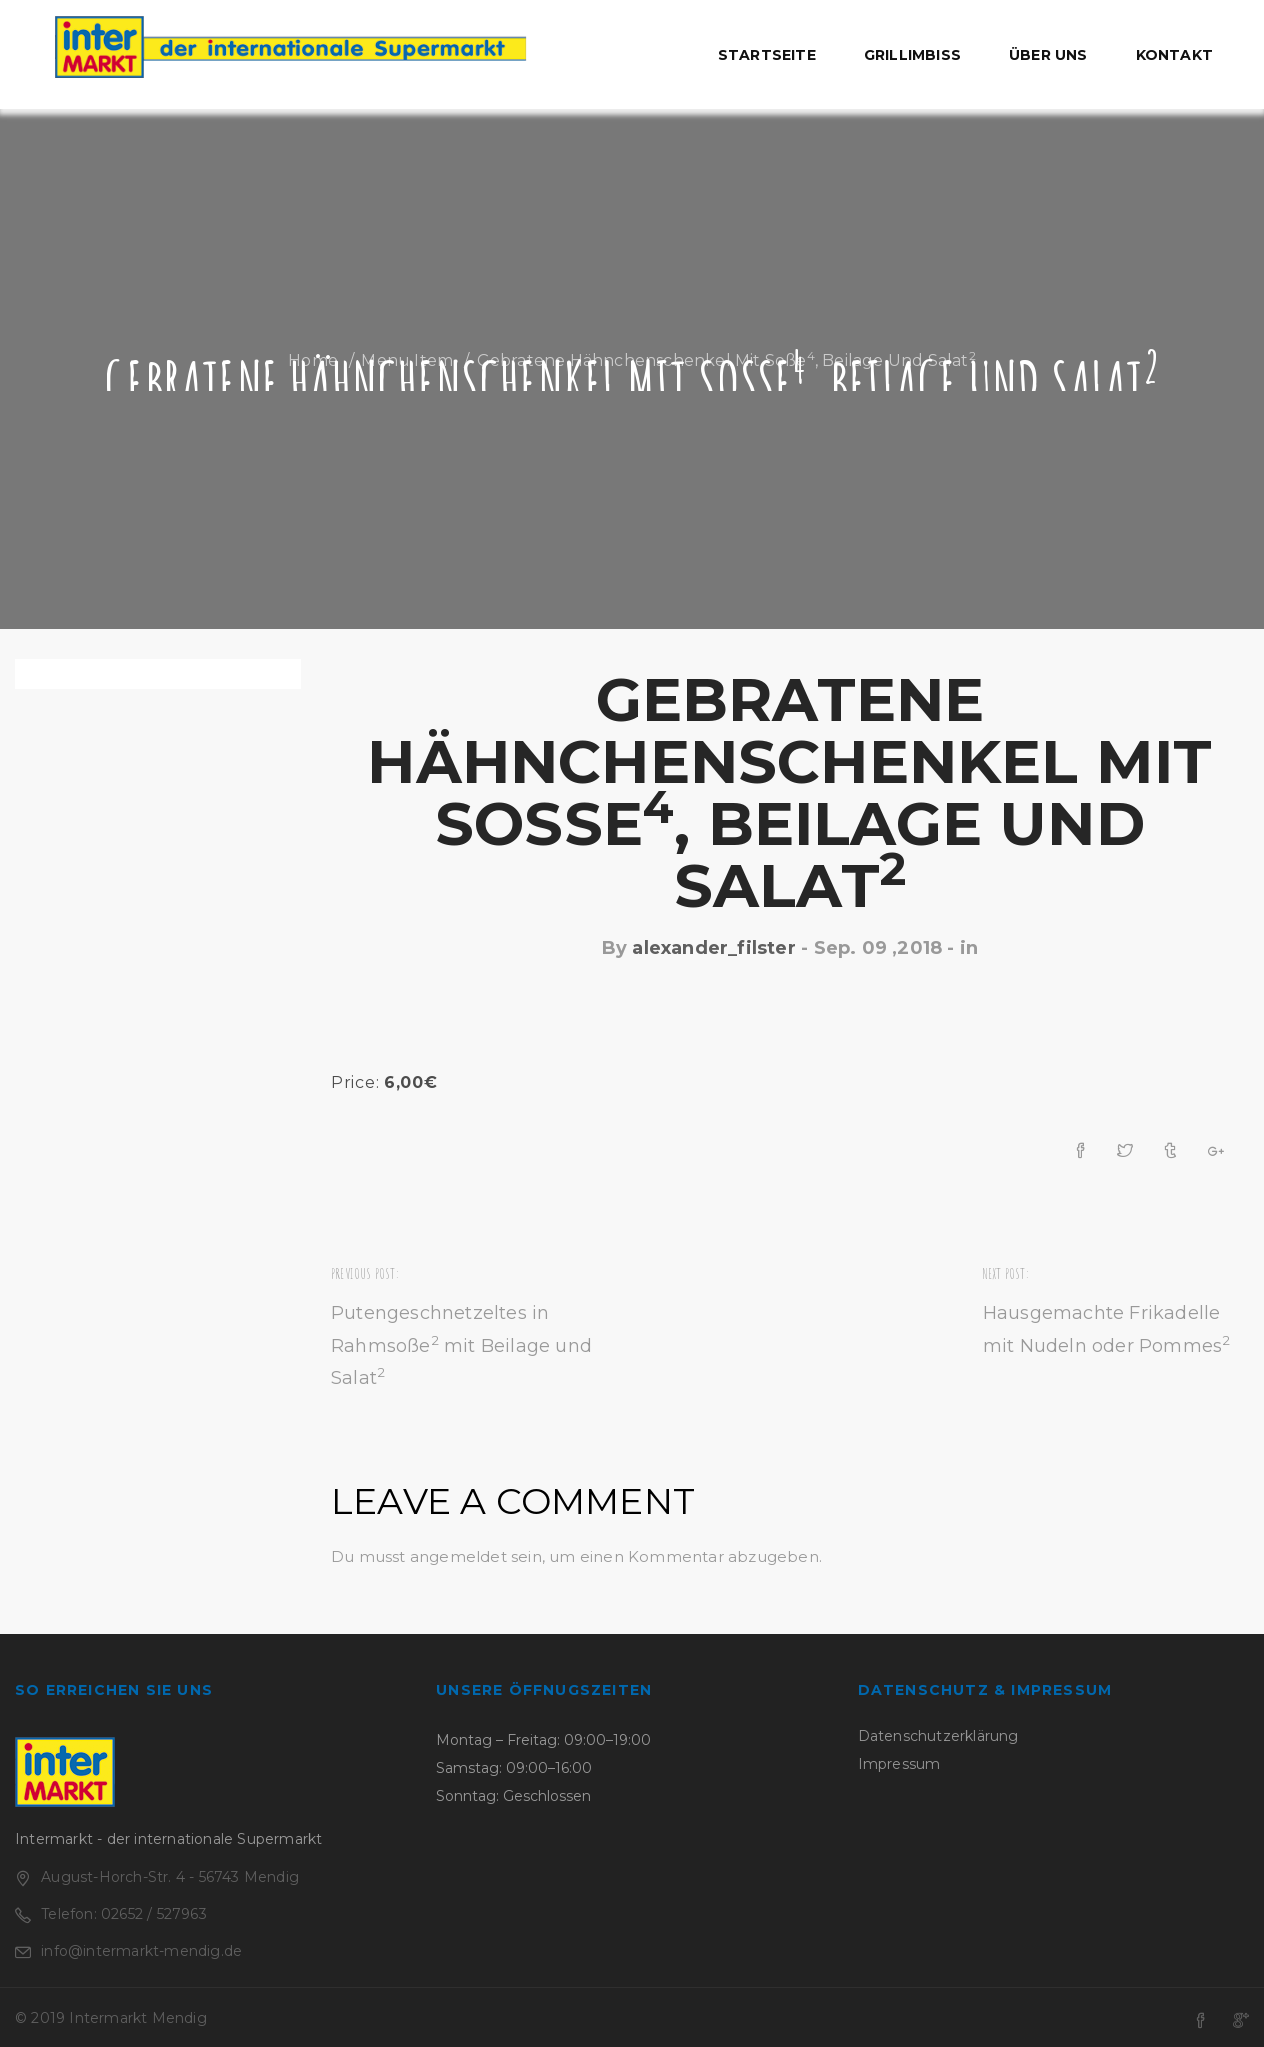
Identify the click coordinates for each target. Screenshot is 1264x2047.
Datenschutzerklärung (938, 1736)
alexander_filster (713, 948)
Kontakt (1174, 55)
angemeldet (458, 1556)
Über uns (1048, 55)
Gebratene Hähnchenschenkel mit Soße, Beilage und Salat (789, 792)
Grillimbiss (912, 55)
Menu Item (407, 360)
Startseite (767, 55)
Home (313, 360)
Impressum (899, 1764)
